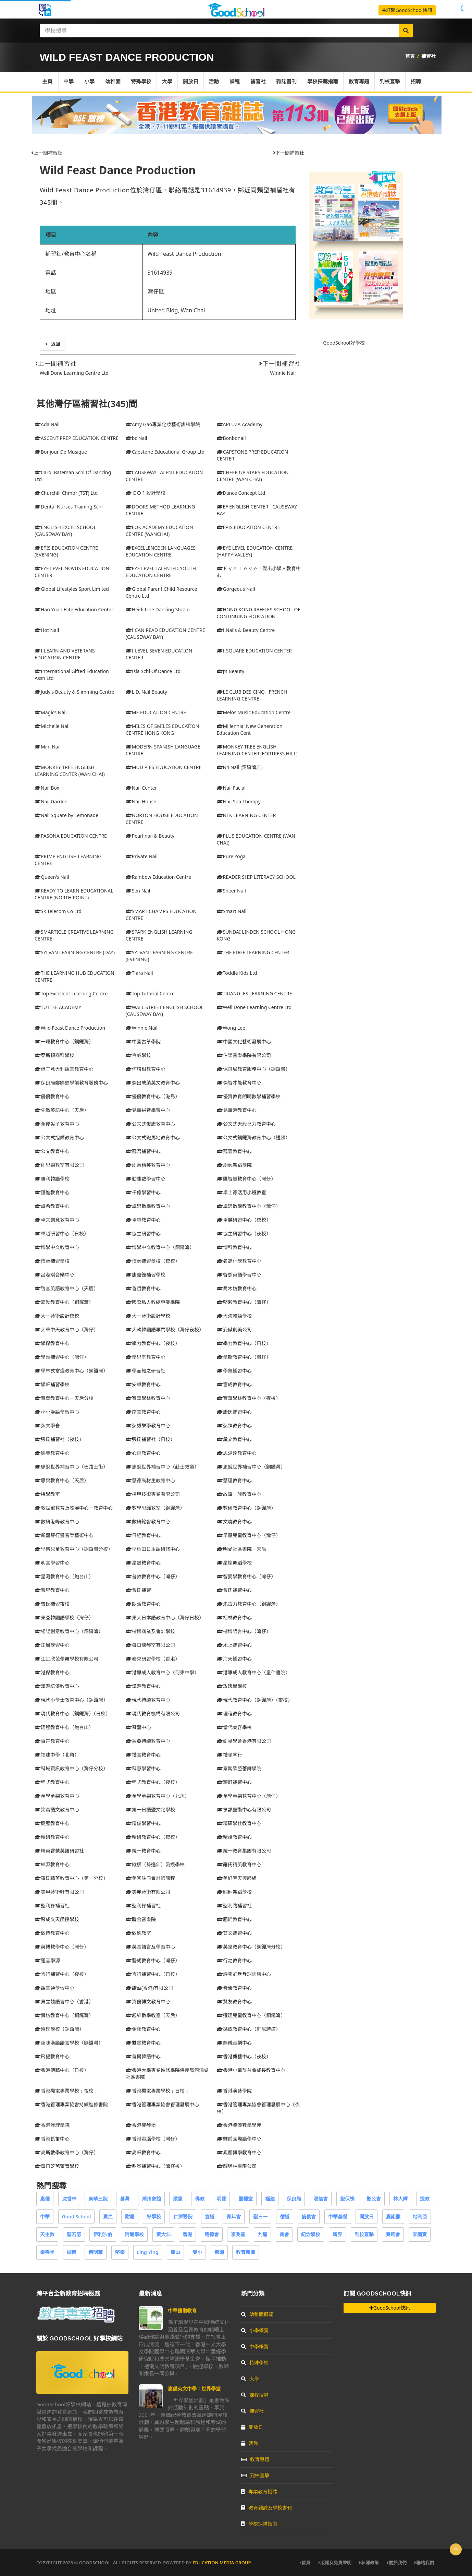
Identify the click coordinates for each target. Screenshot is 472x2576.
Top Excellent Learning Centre (71, 993)
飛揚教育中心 (52, 2056)
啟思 (178, 2198)
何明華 (95, 2252)
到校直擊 (391, 81)
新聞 (219, 2252)
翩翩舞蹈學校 (234, 1892)
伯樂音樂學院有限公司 (244, 1055)
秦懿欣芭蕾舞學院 (239, 1768)
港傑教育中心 (52, 1672)
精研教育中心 (52, 1837)
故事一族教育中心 (239, 1494)
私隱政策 (369, 2563)
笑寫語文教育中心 (57, 1809)
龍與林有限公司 (237, 2166)
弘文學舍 (47, 1425)
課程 (236, 81)
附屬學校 (134, 2234)
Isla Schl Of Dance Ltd (153, 671)
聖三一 (260, 2216)
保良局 (294, 2198)
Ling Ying (148, 2252)
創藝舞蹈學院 (234, 1165)
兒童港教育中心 (237, 1110)
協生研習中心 (143, 1233)
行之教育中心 (234, 1960)
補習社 (428, 56)
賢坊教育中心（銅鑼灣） (64, 2015)
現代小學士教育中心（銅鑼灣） (71, 1700)
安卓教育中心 (143, 1384)
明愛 (221, 2198)
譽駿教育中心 (234, 1988)
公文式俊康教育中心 (150, 1124)
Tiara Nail (139, 973)
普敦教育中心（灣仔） (153, 1576)
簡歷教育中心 (52, 1823)
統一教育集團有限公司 (244, 1850)
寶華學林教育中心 (148, 1398)
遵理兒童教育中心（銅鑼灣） (251, 2015)
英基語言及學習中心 (150, 1946)
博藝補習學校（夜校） (153, 1261)
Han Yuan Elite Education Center (74, 609)
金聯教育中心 (143, 2029)
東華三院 (98, 2198)
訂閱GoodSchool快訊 (407, 10)
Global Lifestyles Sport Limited (72, 589)
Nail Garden (51, 801)
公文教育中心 (52, 1151)
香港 (187, 2234)
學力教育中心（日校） (244, 1343)
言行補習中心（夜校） (62, 1974)
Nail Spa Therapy (239, 801)
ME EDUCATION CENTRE (156, 712)
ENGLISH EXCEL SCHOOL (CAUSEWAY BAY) (65, 530)
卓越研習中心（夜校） (244, 1220)
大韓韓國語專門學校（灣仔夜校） (165, 1329)
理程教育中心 (234, 1713)
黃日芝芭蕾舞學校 (57, 2166)
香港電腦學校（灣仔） (153, 2138)
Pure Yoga (231, 856)
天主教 (47, 2234)
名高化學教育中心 (239, 1261)
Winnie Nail (283, 373)
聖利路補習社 (234, 1905)
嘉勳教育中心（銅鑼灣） (64, 1302)
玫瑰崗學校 (232, 1686)
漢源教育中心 (143, 1686)
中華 (45, 2216)
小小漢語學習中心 (57, 1412)
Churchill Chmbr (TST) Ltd (66, 493)
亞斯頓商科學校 (54, 1055)
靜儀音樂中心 (234, 2042)
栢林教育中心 (234, 1617)
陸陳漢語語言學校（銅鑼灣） (69, 2042)
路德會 (211, 2234)
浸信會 (320, 2198)
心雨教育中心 (143, 1453)
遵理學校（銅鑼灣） (59, 2029)
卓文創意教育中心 (57, 1220)
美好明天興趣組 (237, 1878)
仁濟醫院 (182, 2216)
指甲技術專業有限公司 (153, 1494)
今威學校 (138, 1055)
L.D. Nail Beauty (146, 691)
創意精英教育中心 (148, 1165)
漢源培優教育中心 (57, 1686)
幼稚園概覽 (257, 2314)
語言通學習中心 (54, 1988)
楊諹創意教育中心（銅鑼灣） (69, 1631)
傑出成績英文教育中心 (153, 1082)
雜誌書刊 (287, 81)
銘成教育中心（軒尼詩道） (249, 2029)
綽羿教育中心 (52, 1864)
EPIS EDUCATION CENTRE (248, 527)
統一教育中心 (143, 1850)
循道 (284, 2216)
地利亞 (420, 2216)
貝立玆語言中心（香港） (64, 2001)
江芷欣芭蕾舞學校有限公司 (66, 1658)
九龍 (262, 2234)
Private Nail (142, 856)
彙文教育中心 (234, 1439)
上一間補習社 (46, 152)
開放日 (191, 81)
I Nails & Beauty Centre (246, 630)
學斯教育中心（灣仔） (244, 1357)
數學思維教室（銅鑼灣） (155, 1508)
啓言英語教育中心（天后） (66, 1288)
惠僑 (45, 2198)
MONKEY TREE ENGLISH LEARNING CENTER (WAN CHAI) (70, 770)
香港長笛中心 (52, 2138)
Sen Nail (138, 890)
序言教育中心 (143, 1412)
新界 (337, 2234)
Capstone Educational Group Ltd (165, 451)
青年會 (233, 2216)
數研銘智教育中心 (148, 1521)
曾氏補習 (138, 1590)
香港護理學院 (52, 2125)
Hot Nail (47, 630)
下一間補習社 (288, 152)
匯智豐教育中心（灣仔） (246, 1178)
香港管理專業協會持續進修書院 (71, 2104)
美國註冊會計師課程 (150, 1878)
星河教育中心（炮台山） (64, 1576)
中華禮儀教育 (182, 2310)
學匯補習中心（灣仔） (62, 1357)
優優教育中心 (52, 1096)
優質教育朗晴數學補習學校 (249, 1096)
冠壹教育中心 (234, 1151)
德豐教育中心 (52, 1453)
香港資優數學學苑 (239, 2125)
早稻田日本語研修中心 (153, 1549)
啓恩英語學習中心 (239, 1274)
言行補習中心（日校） (153, 1974)
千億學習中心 (143, 1192)
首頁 (410, 56)
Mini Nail (48, 746)
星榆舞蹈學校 (234, 1562)
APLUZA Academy (240, 424)
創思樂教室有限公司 (59, 1165)
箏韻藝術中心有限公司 (244, 1809)
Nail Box (47, 787)
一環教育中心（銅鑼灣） (64, 1041)
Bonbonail (231, 438)
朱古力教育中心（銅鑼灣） (249, 1604)
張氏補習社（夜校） (59, 1439)
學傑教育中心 (52, 1343)
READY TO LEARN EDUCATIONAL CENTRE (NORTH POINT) (74, 894)
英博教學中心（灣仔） (62, 1946)
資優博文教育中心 (148, 2001)
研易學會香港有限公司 (244, 1741)
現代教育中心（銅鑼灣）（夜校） (255, 1700)
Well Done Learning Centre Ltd (74, 373)
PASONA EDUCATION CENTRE (71, 835)
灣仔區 (156, 291)
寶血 (108, 2216)
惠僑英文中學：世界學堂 (194, 2388)
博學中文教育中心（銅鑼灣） (160, 1247)
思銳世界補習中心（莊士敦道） (162, 1466)
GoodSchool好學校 (343, 342)
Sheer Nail (231, 890)
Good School (76, 2216)
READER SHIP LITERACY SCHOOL (256, 877)
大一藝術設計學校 (148, 1316)
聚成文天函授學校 (57, 1919)
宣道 (209, 2216)
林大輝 (400, 2198)
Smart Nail (232, 911)
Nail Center (141, 787)
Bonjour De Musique (61, 451)
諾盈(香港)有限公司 (149, 1988)
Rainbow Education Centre (158, 877)
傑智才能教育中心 (239, 1082)
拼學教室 (47, 1494)
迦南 (71, 2252)
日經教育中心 (143, 1535)
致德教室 (138, 1933)
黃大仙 (163, 2234)
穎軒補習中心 (234, 1782)
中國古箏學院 (143, 1041)
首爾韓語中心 (143, 2056)
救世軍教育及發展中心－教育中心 (74, 1508)
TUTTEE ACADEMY (58, 1007)
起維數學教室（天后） (153, 2015)
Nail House (141, 801)
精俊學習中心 (143, 1823)
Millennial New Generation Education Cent (250, 729)
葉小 (197, 2252)
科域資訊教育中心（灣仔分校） (71, 1768)
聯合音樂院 (141, 1919)
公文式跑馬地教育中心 (153, 1137)
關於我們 (397, 2563)
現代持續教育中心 (148, 1700)
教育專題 (360, 81)
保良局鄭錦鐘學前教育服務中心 (71, 1082)
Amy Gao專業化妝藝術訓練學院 (163, 424)
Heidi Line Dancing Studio (158, 609)
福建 (270, 2198)
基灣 (124, 2198)
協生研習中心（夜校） (244, 1233)
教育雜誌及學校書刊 (266, 2507)
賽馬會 (393, 2234)
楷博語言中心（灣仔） (244, 1631)
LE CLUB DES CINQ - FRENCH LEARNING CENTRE (252, 695)
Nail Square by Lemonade (66, 815)
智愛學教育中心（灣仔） (246, 1576)
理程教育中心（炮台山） (64, 1727)
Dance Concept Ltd (241, 493)
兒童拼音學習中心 (148, 1110)
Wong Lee (231, 1028)
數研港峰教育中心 (57, 1521)
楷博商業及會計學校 (150, 1631)
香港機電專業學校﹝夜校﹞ (66, 2090)
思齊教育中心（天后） (62, 1480)
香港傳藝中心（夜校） (244, 2056)
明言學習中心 (52, 1562)
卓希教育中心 (52, 1206)
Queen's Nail (52, 877)
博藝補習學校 (52, 1261)
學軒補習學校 (52, 1384)
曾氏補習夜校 (52, 1604)
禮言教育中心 (143, 1754)
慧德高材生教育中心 (150, 1480)
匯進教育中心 (52, 1192)
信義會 (308, 2216)
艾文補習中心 (234, 1933)
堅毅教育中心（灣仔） (244, 1302)
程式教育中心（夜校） (153, 1782)
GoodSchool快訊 (389, 2307)
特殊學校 (142, 81)
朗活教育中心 (143, 1604)
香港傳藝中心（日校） (62, 2070)
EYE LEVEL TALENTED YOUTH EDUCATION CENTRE (161, 571)
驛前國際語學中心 (239, 2138)
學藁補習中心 (234, 1370)
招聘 (417, 81)
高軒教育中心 (143, 2152)
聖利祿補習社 (52, 1905)
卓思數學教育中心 (148, 1206)
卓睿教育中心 (143, 1220)
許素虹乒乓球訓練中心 (244, 1974)
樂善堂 (47, 2252)
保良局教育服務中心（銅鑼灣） (253, 1069)
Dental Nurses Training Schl (69, 506)
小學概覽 (255, 2330)
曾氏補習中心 (234, 1590)
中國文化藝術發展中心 (244, 1041)
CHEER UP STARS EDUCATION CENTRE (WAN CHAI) (253, 475)
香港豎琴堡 (141, 2125)
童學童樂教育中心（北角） (157, 1796)
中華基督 (337, 2216)
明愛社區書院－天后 (241, 1549)
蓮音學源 (47, 1960)
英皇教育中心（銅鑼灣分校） (251, 1946)
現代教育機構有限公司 (153, 1713)
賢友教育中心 (234, 2001)
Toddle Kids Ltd (237, 973)
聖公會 (374, 2198)
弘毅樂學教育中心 (148, 1425)
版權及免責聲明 (335, 2563)
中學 (69, 81)
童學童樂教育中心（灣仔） (249, 1796)
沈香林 (69, 2198)
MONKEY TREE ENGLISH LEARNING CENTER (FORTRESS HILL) (257, 750)
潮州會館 (151, 2198)
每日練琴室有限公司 (150, 1645)
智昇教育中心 (52, 1590)
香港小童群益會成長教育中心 (251, 2070)
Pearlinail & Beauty (150, 835)
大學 (168, 81)
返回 (52, 344)
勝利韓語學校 (52, 1178)
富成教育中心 (234, 1384)
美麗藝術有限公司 (148, 1892)
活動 (215, 81)
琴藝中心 (138, 1727)
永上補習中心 (234, 1645)
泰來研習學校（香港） (153, 1658)
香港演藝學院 (234, 2090)
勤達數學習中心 (145, 1178)
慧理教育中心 (234, 1480)
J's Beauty (231, 671)
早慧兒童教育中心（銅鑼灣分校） (74, 1549)
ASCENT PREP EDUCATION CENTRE (77, 438)
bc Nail (136, 438)
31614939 (160, 272)
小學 (90, 81)
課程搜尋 (255, 2395)
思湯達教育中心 (237, 1453)
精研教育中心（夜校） (153, 1837)
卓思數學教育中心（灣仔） (249, 1206)
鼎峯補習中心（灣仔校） (155, 2166)
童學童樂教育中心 (57, 1796)
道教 (425, 2198)
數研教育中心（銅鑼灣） (246, 1508)
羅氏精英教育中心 (239, 1864)
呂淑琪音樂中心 (54, 1274)
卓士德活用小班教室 (241, 1192)
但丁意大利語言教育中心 (64, 1069)
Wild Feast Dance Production (118, 170)
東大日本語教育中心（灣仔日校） (165, 1617)
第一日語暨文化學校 (150, 1809)
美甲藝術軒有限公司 (59, 1892)
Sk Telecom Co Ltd (58, 911)
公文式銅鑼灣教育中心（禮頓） (253, 1137)
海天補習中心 (234, 1658)
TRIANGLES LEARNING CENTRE (254, 993)
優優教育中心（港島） (153, 1096)
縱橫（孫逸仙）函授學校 (155, 1864)
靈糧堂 (245, 2198)
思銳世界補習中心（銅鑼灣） (251, 1466)
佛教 (199, 2198)
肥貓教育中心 (234, 1919)
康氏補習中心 (234, 1412)
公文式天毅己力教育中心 (246, 1124)
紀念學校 (310, 2234)
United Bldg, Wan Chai (176, 310)
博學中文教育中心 (57, 1247)
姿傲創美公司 (234, 1329)
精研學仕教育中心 (239, 1823)
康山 (175, 2252)
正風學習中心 (52, 1645)
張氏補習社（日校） (150, 1439)
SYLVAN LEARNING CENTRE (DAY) (75, 952)
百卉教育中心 (52, 1741)
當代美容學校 (234, 1727)
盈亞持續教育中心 (148, 1741)
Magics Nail (51, 712)
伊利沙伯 (102, 2234)
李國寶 (419, 2234)
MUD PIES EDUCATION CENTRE (163, 767)
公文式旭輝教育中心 (59, 1137)
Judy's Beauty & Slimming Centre (74, 691)
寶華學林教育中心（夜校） (249, 1398)
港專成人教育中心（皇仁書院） (253, 1672)
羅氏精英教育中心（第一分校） (71, 1878)
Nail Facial (231, 787)
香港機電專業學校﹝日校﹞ (157, 2090)
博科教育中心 (234, 1247)
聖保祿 (347, 2198)
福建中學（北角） (57, 1754)
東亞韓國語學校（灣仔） (64, 1617)
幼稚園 (113, 81)
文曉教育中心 (234, 1521)
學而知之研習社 (145, 1370)
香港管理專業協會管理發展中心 (162, 2104)
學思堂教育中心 (145, 1357)
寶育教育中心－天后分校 (64, 1398)
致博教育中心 (52, 1933)
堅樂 (120, 2252)
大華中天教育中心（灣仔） (66, 1329)
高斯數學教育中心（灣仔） (66, 2152)
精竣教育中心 (234, 1837)
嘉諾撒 (393, 2216)
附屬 (130, 2216)
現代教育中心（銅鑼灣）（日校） (72, 1713)
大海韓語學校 (234, 1316)
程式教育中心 (52, 1782)
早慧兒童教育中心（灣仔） (249, 1535)
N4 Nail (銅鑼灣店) (240, 767)
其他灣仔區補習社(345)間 (86, 404)
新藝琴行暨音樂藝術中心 (64, 1535)
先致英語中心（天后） (62, 1110)
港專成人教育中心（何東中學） (162, 1672)
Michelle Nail (52, 726)
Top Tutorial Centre (150, 993)
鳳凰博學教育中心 (239, 2152)
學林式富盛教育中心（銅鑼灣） (71, 1370)
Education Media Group (221, 2563)
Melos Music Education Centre (254, 712)
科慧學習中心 (143, 1768)
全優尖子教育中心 (57, 1124)
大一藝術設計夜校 (57, 1316)
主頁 (47, 81)
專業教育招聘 (259, 2491)
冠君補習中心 (143, 1151)
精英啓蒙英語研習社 (59, 1850)
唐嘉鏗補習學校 (145, 1274)
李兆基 (238, 2234)
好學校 (154, 2216)
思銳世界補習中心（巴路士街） (71, 1466)
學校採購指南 (324, 81)
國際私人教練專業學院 (153, 1302)
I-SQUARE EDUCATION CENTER (254, 650)
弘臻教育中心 (234, 1425)
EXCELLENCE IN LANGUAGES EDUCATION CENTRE (161, 551)
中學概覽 (255, 2346)
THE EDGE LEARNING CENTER (253, 952)
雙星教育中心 (143, 2042)
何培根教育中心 (145, 1069)
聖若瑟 (74, 2234)
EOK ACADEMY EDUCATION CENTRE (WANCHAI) (159, 530)
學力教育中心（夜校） (153, 1343)
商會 (284, 2234)
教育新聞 (245, 2252)
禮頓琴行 (229, 1754)
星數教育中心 (143, 1562)
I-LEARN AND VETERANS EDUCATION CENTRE (65, 654)
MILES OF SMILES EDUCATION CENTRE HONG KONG (162, 729)
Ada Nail (47, 424)
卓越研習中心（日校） (62, 1233)
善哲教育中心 (143, 1288)
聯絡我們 (424, 2563)
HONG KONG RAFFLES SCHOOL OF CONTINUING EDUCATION (258, 613)
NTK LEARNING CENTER (246, 815)
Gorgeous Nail (236, 589)
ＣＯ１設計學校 (145, 493)
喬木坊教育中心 (237, 1288)
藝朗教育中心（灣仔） (153, 1960)
